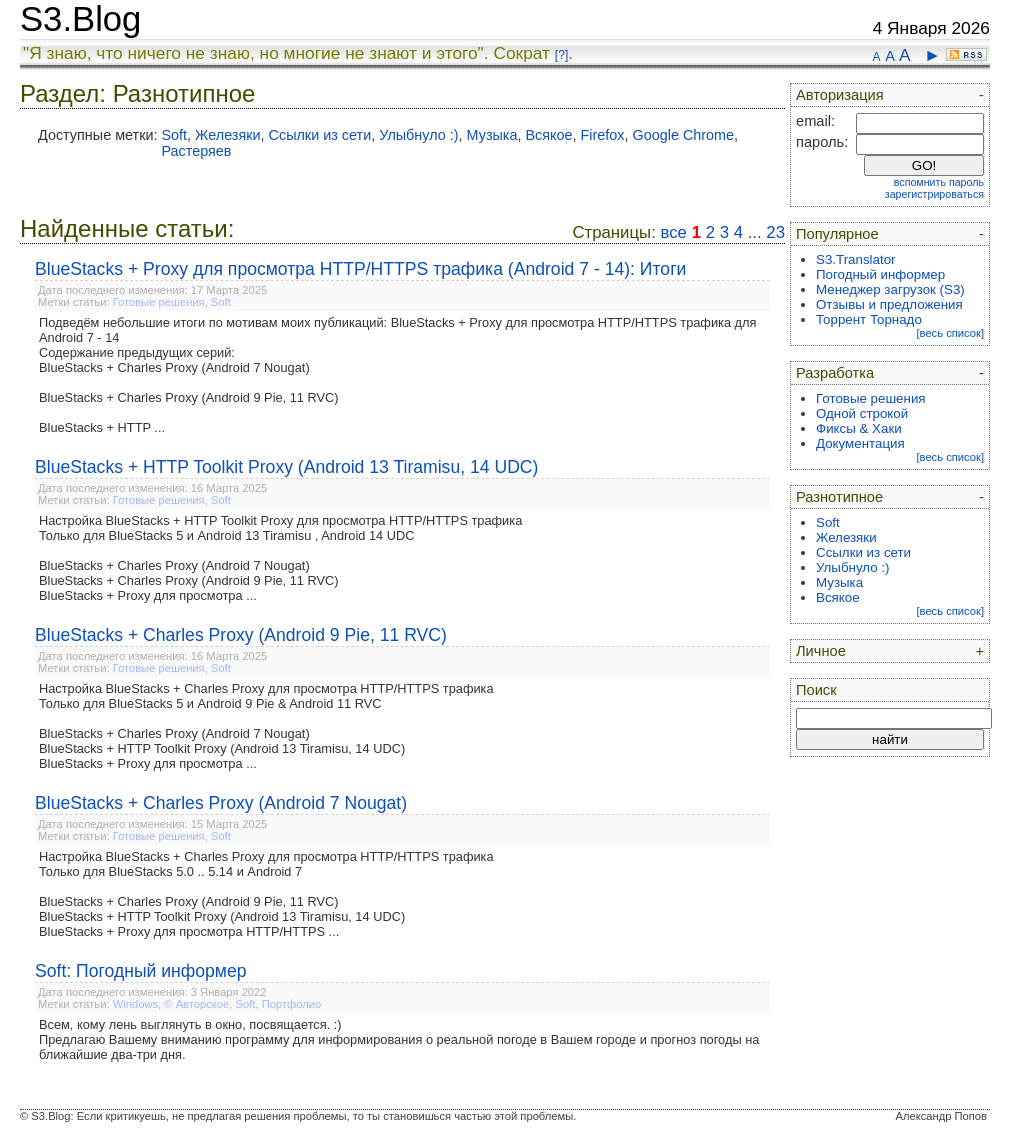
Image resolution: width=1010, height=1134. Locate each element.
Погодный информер (880, 274)
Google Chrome (684, 135)
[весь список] (950, 333)
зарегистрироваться (934, 194)
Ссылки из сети (320, 135)
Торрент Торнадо (869, 319)
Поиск (816, 690)
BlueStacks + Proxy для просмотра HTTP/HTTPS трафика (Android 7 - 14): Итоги (360, 269)
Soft (174, 135)
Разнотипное (839, 497)
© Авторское (196, 1004)
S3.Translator (856, 259)
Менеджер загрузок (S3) (890, 289)
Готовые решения (159, 302)
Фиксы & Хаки (859, 428)
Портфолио (292, 1004)
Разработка (835, 373)
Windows (135, 1004)
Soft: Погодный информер (141, 971)
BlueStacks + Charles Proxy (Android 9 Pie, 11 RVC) (241, 635)
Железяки (227, 135)
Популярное (837, 234)
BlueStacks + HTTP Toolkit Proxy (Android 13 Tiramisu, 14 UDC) (286, 467)
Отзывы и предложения (889, 304)
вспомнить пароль (939, 182)
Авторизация (840, 95)
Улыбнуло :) (418, 135)
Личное (821, 651)
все (674, 232)
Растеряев (196, 151)
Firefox (603, 135)
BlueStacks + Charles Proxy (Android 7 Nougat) (221, 803)
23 (775, 232)
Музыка (492, 135)
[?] (561, 55)
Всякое (548, 135)
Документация (860, 443)
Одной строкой (862, 413)
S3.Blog (80, 19)
